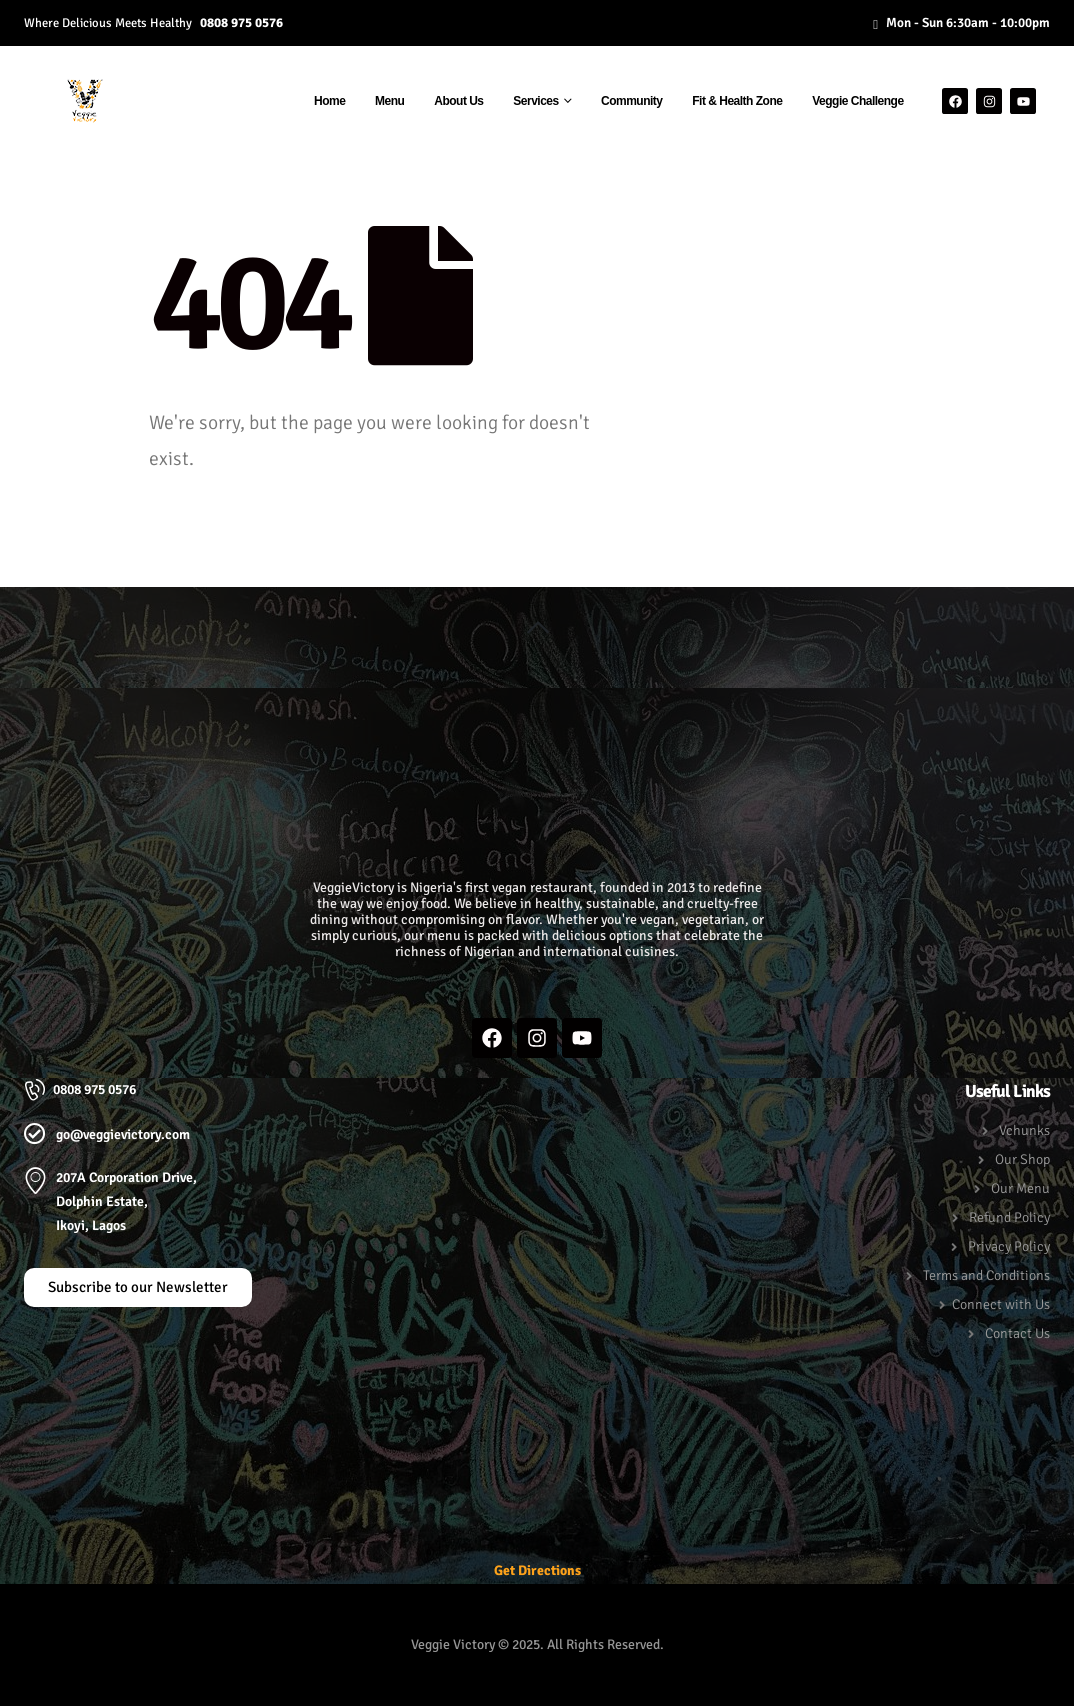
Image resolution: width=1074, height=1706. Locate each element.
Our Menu (1020, 1188)
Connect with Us (1001, 1304)
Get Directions (537, 1570)
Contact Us (1017, 1333)
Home (329, 101)
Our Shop (1022, 1159)
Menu (389, 101)
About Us (458, 101)
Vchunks (1024, 1130)
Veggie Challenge (857, 101)
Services (535, 101)
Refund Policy (1009, 1217)
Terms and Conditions (986, 1275)
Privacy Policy (1009, 1246)
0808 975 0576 (241, 22)
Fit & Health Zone (737, 101)
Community (632, 101)
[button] (537, 628)
